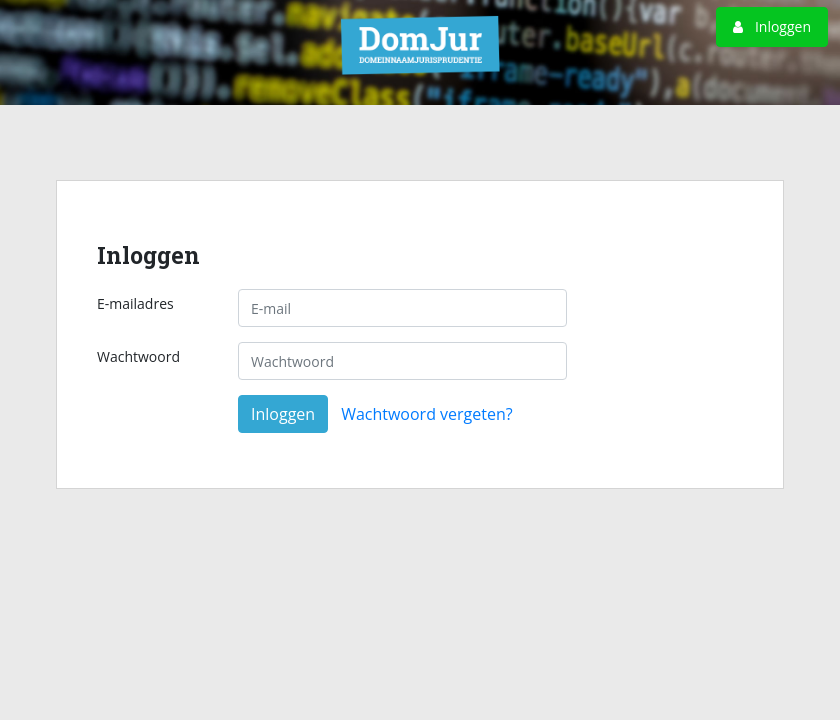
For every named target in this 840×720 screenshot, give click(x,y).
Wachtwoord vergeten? (427, 414)
